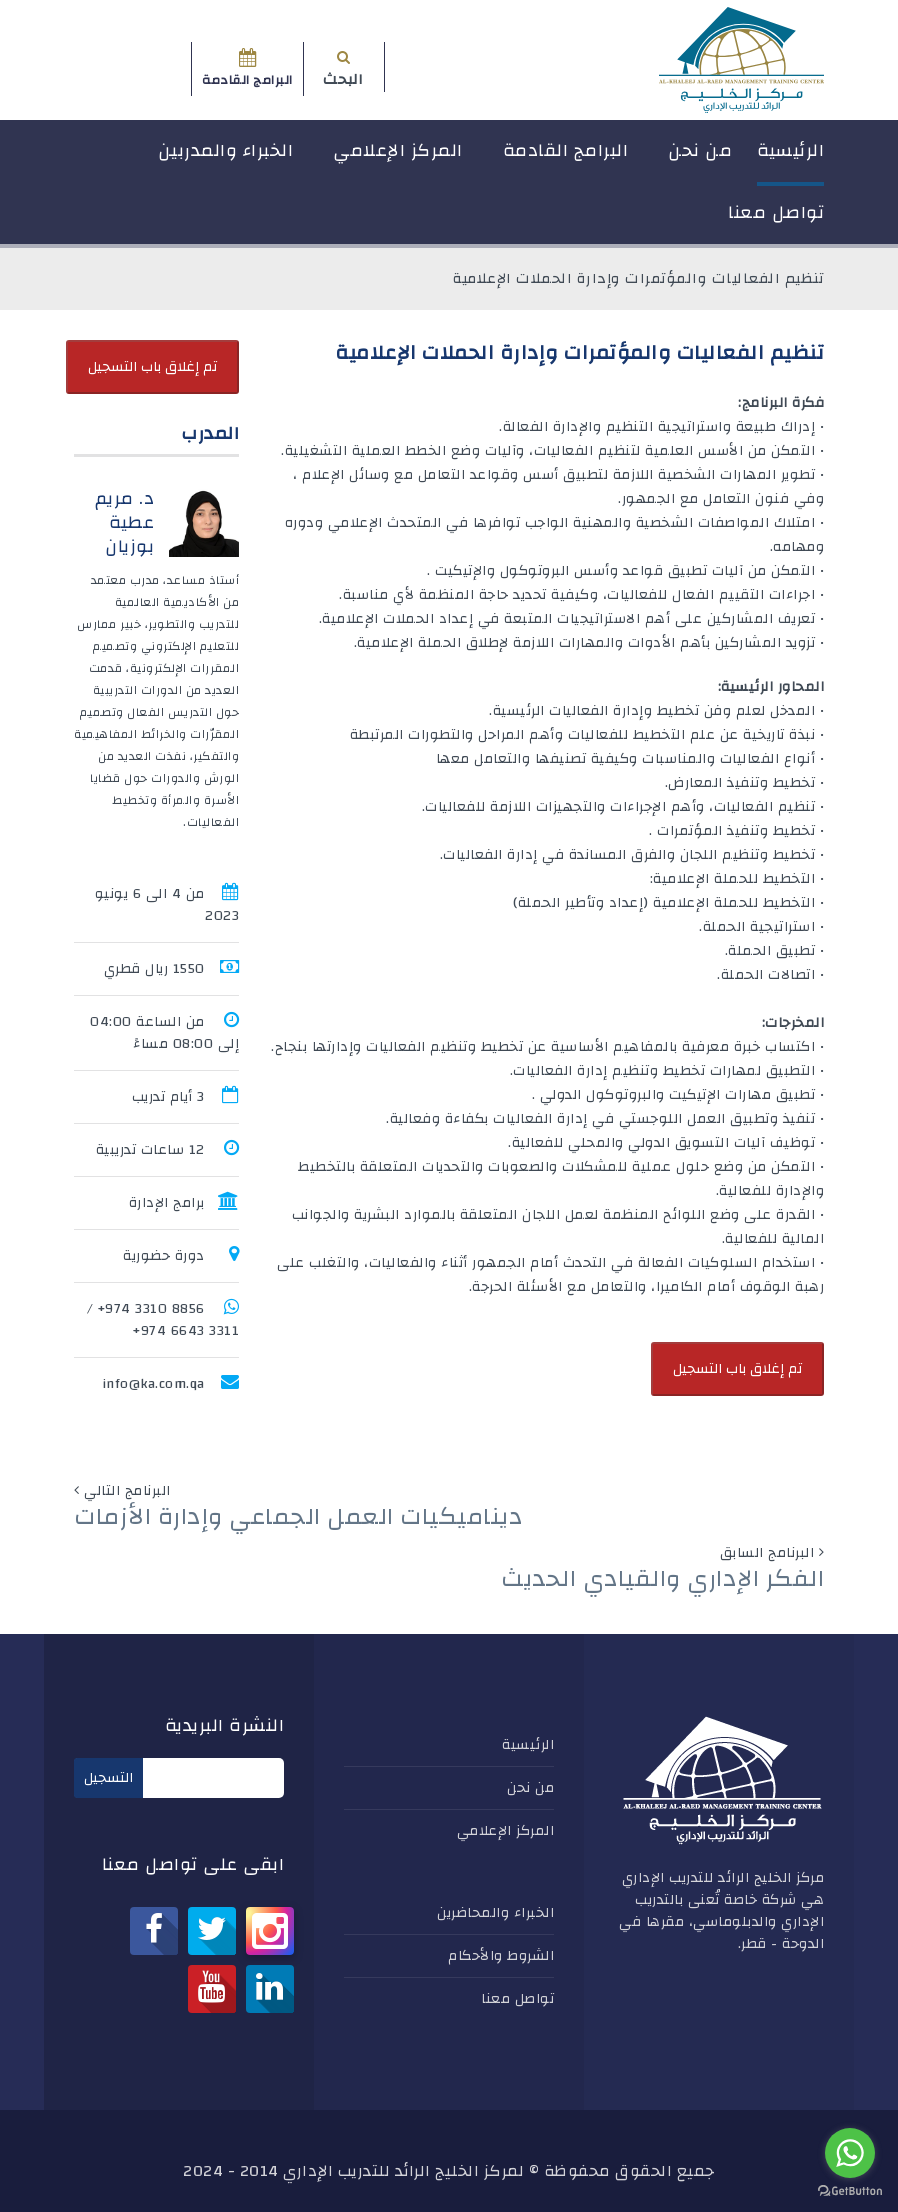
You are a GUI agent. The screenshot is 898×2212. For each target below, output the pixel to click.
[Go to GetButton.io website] (850, 2191)
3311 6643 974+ (186, 1331)
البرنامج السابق (767, 1553)
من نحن (700, 150)
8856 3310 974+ (151, 1309)
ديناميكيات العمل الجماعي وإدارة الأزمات (298, 1517)
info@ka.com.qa (153, 1384)
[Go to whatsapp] (850, 2153)
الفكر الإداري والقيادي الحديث (662, 1579)
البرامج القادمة (566, 150)
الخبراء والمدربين (226, 150)
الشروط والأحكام (501, 1956)
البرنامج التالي (127, 1491)
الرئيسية (790, 150)
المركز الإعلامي (398, 150)
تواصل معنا (776, 212)
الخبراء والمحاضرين (495, 1913)
